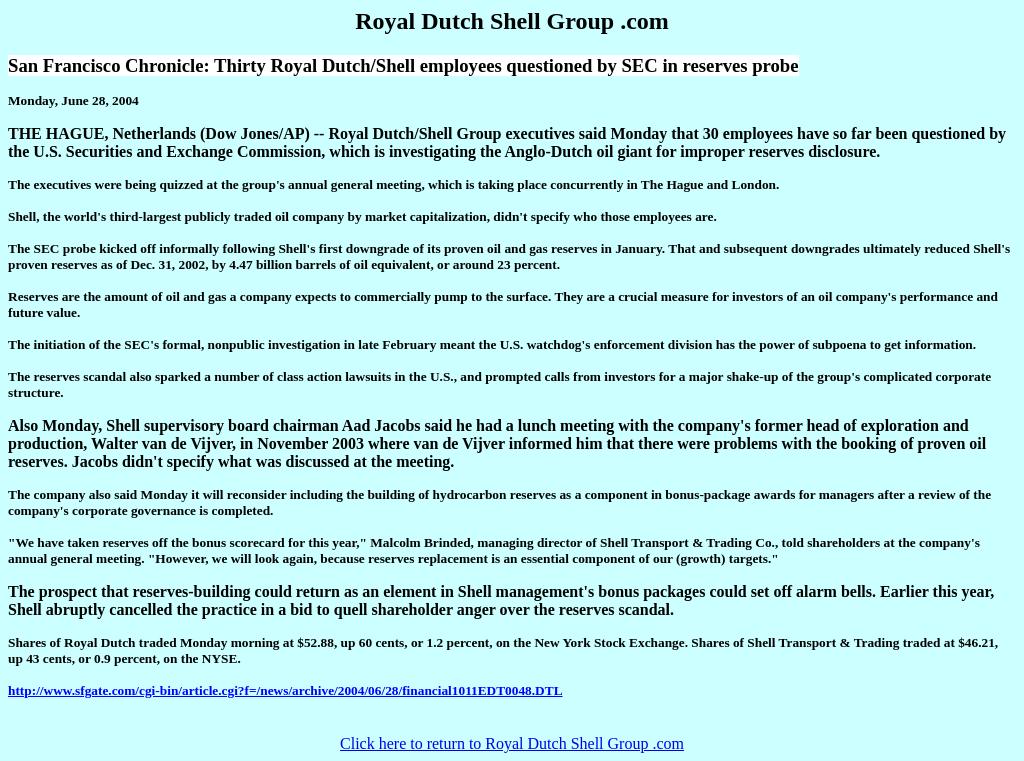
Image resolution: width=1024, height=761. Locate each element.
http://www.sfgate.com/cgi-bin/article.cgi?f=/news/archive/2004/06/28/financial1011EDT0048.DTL (285, 690)
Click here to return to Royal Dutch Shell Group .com (512, 743)
